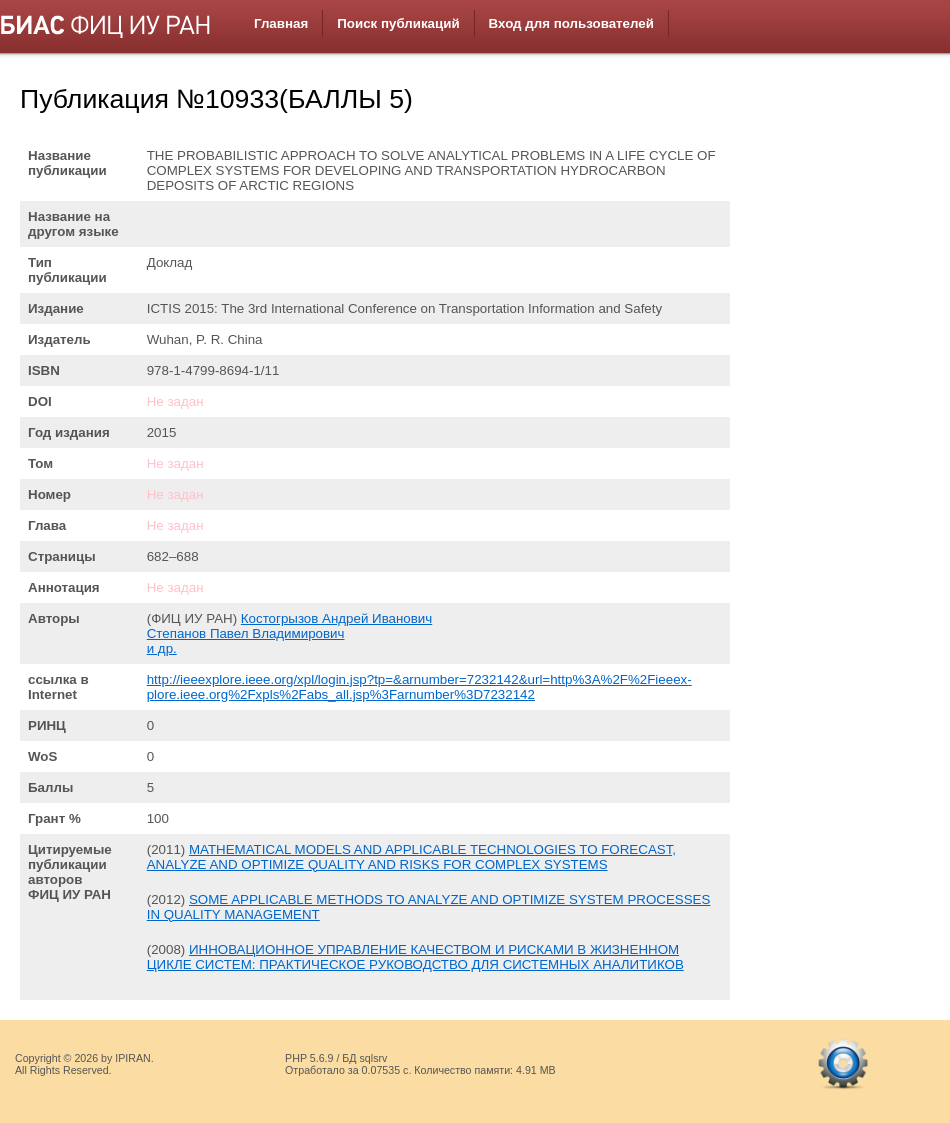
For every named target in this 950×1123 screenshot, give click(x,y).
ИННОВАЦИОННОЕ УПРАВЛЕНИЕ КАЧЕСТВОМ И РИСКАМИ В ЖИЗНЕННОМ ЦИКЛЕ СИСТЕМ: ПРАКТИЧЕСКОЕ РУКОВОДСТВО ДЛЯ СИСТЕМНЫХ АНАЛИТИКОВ (415, 957)
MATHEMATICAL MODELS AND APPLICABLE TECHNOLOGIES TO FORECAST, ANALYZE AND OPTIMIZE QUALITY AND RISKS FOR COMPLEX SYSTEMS (411, 857)
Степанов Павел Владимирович (246, 633)
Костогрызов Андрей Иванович (336, 618)
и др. (162, 648)
